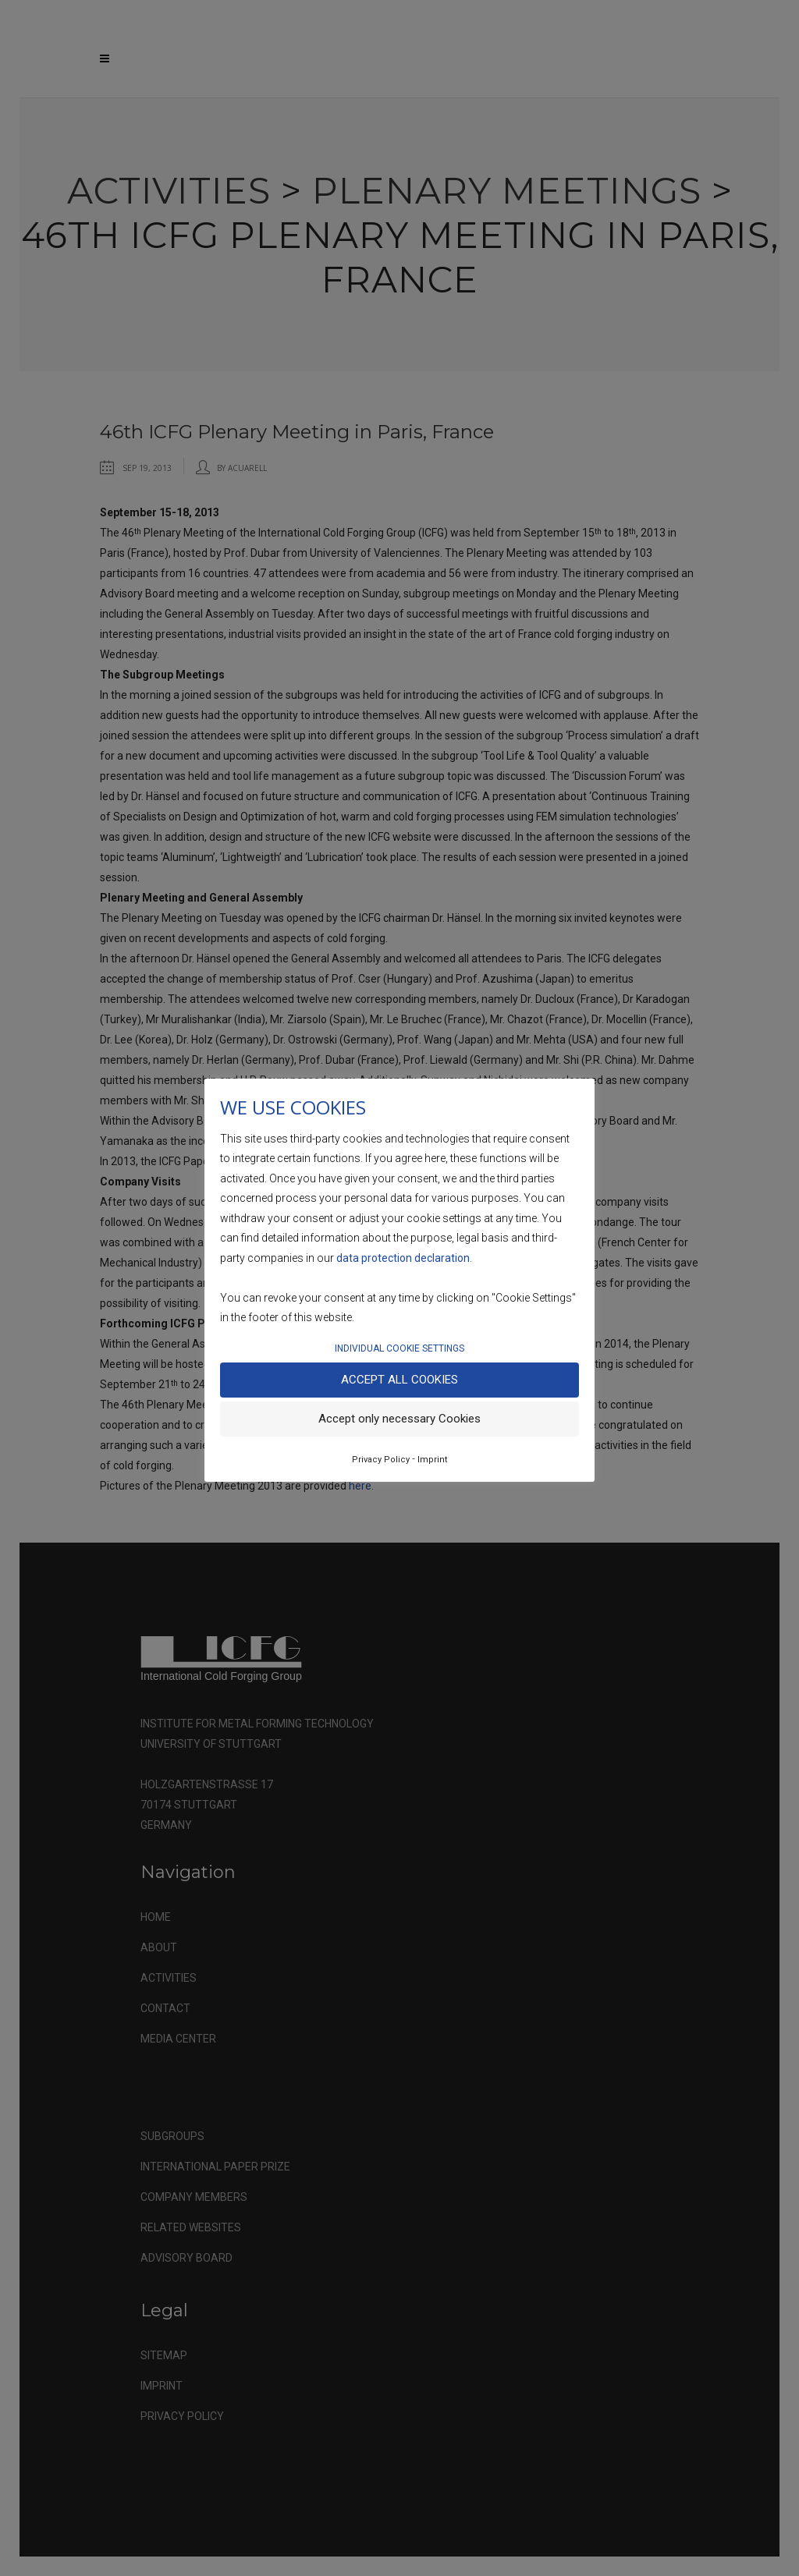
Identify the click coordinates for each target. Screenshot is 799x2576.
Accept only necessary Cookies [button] (399, 1419)
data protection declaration (403, 1258)
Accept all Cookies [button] (399, 1380)
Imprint (432, 1460)
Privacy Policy (381, 1460)
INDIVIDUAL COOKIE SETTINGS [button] (399, 1348)
